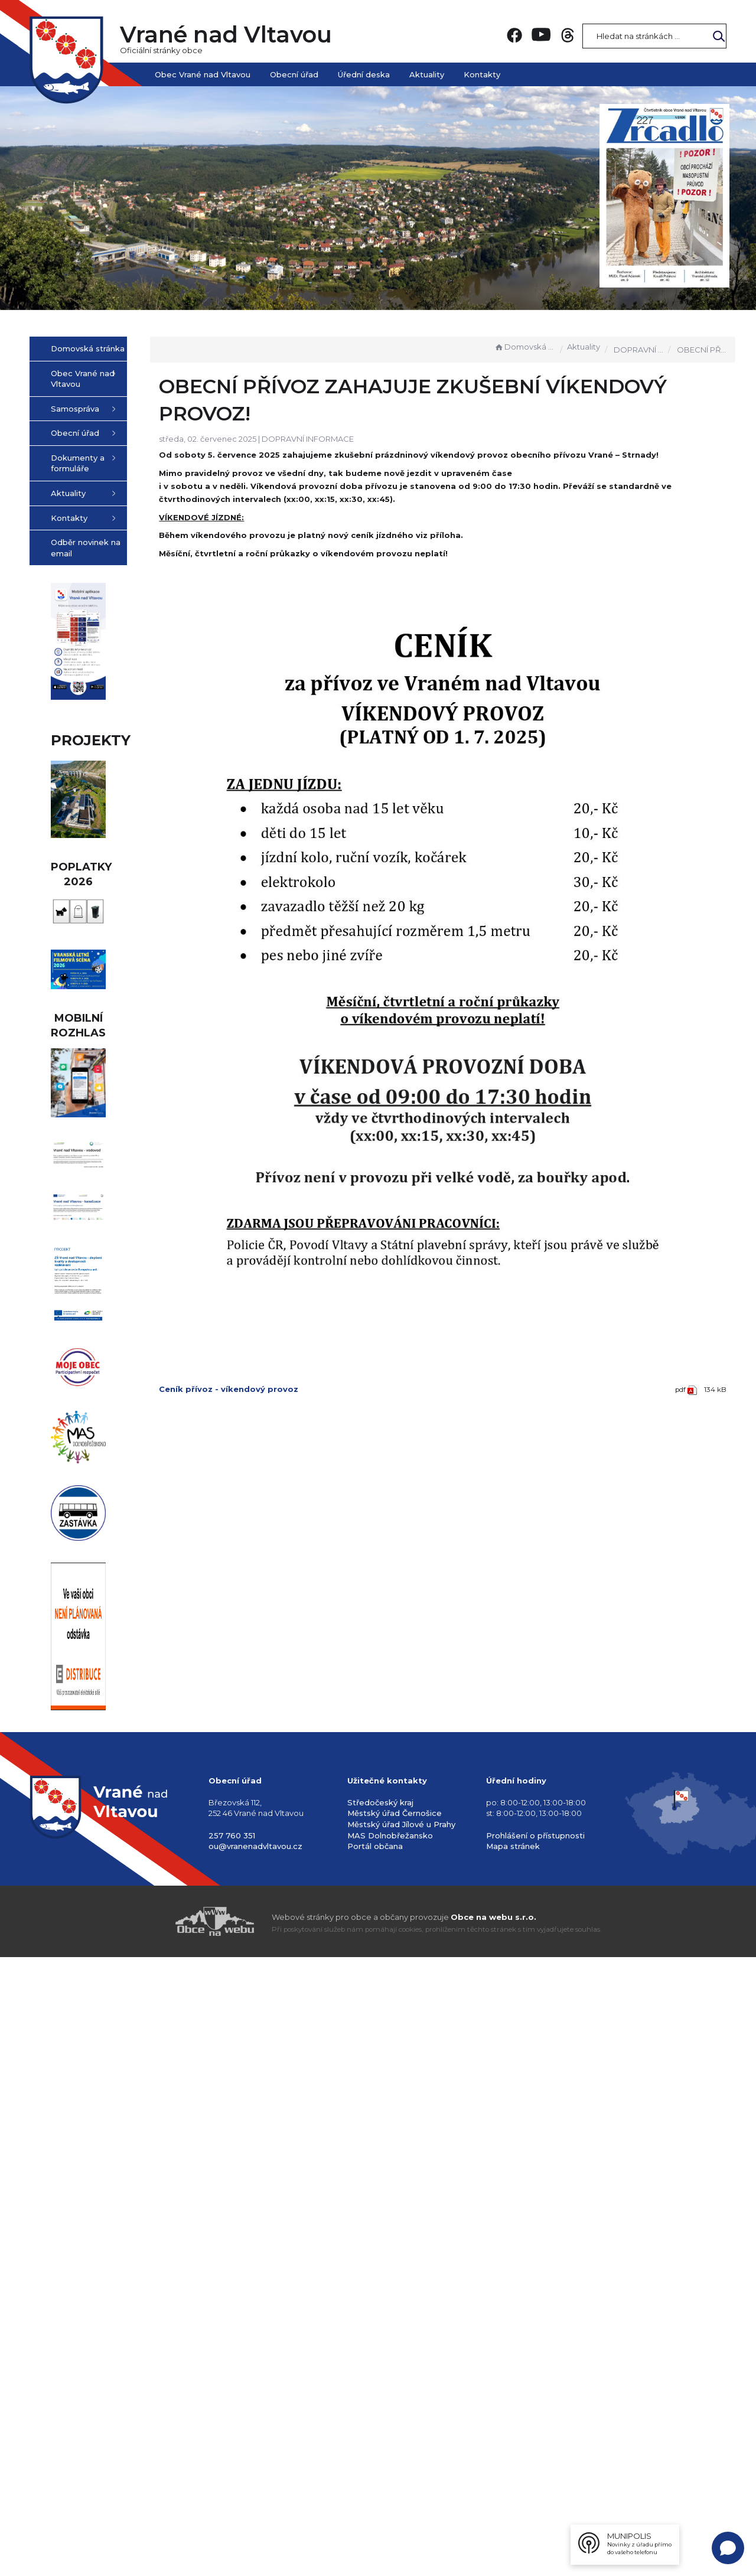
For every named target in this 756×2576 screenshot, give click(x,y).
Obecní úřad (294, 74)
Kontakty (482, 74)
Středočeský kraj (380, 2413)
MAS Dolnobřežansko (390, 2446)
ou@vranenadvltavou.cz (255, 2458)
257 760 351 (231, 2446)
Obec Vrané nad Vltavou (202, 74)
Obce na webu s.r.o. (493, 2528)
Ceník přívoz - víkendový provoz (288, 1304)
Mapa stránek (513, 2458)
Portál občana (375, 2458)
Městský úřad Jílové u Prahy (401, 2435)
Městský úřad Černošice (394, 2425)
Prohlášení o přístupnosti (535, 2446)
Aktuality (426, 74)
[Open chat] (728, 2548)
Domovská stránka (524, 346)
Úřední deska (364, 74)
